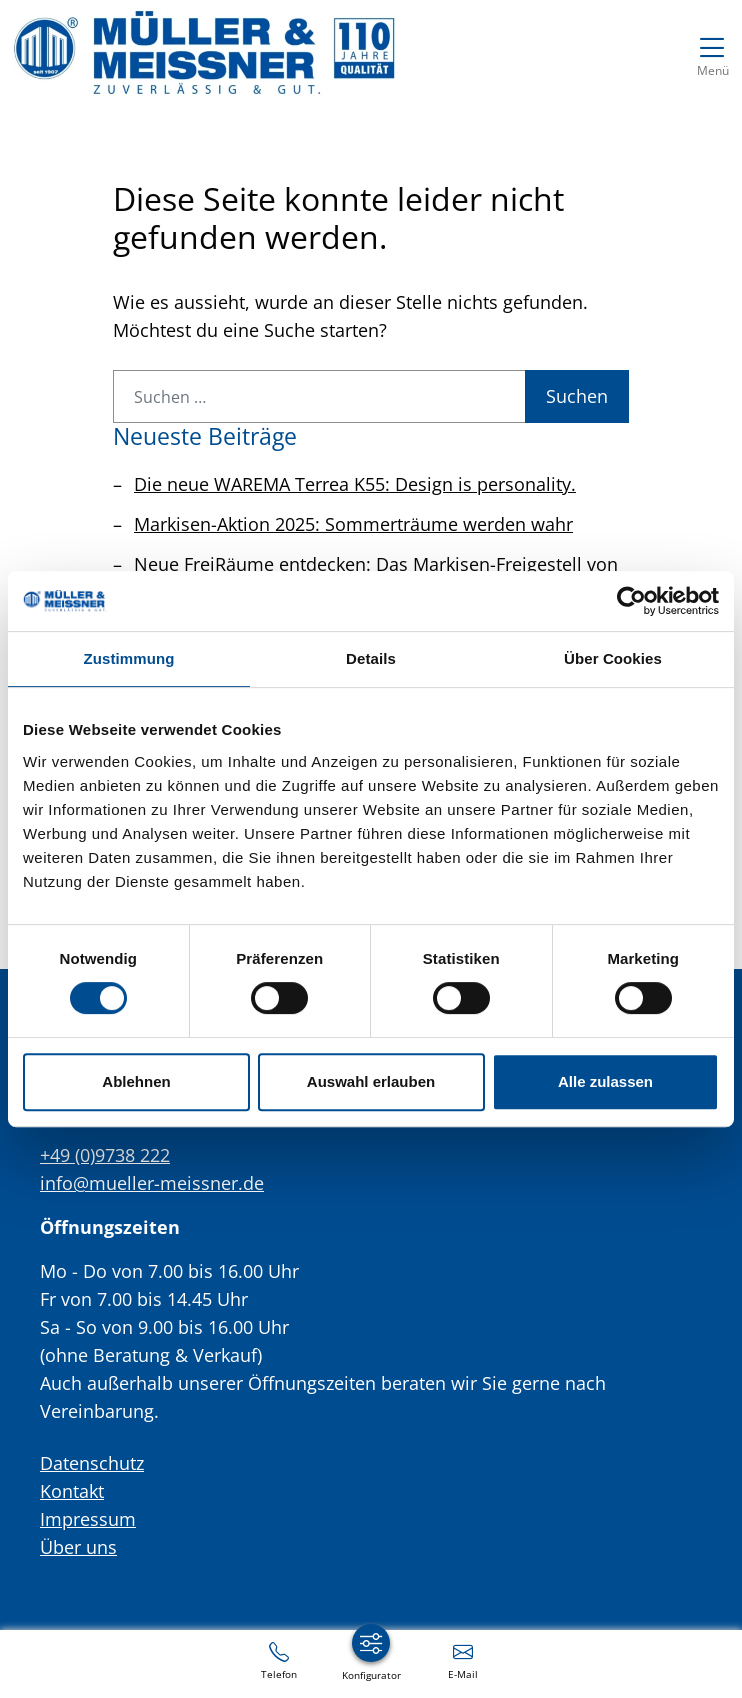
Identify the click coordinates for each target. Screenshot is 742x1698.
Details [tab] (371, 658)
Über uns (78, 1547)
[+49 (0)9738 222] (279, 1660)
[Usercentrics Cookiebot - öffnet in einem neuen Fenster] (631, 601)
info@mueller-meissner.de (152, 1183)
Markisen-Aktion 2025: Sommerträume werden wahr (353, 524)
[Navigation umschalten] (712, 52)
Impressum (88, 1519)
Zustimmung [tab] (129, 658)
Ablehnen (136, 1081)
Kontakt (72, 1491)
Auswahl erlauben (371, 1081)
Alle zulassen (605, 1081)
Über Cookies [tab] (613, 658)
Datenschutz (92, 1463)
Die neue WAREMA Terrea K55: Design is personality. (355, 484)
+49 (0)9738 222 (105, 1155)
